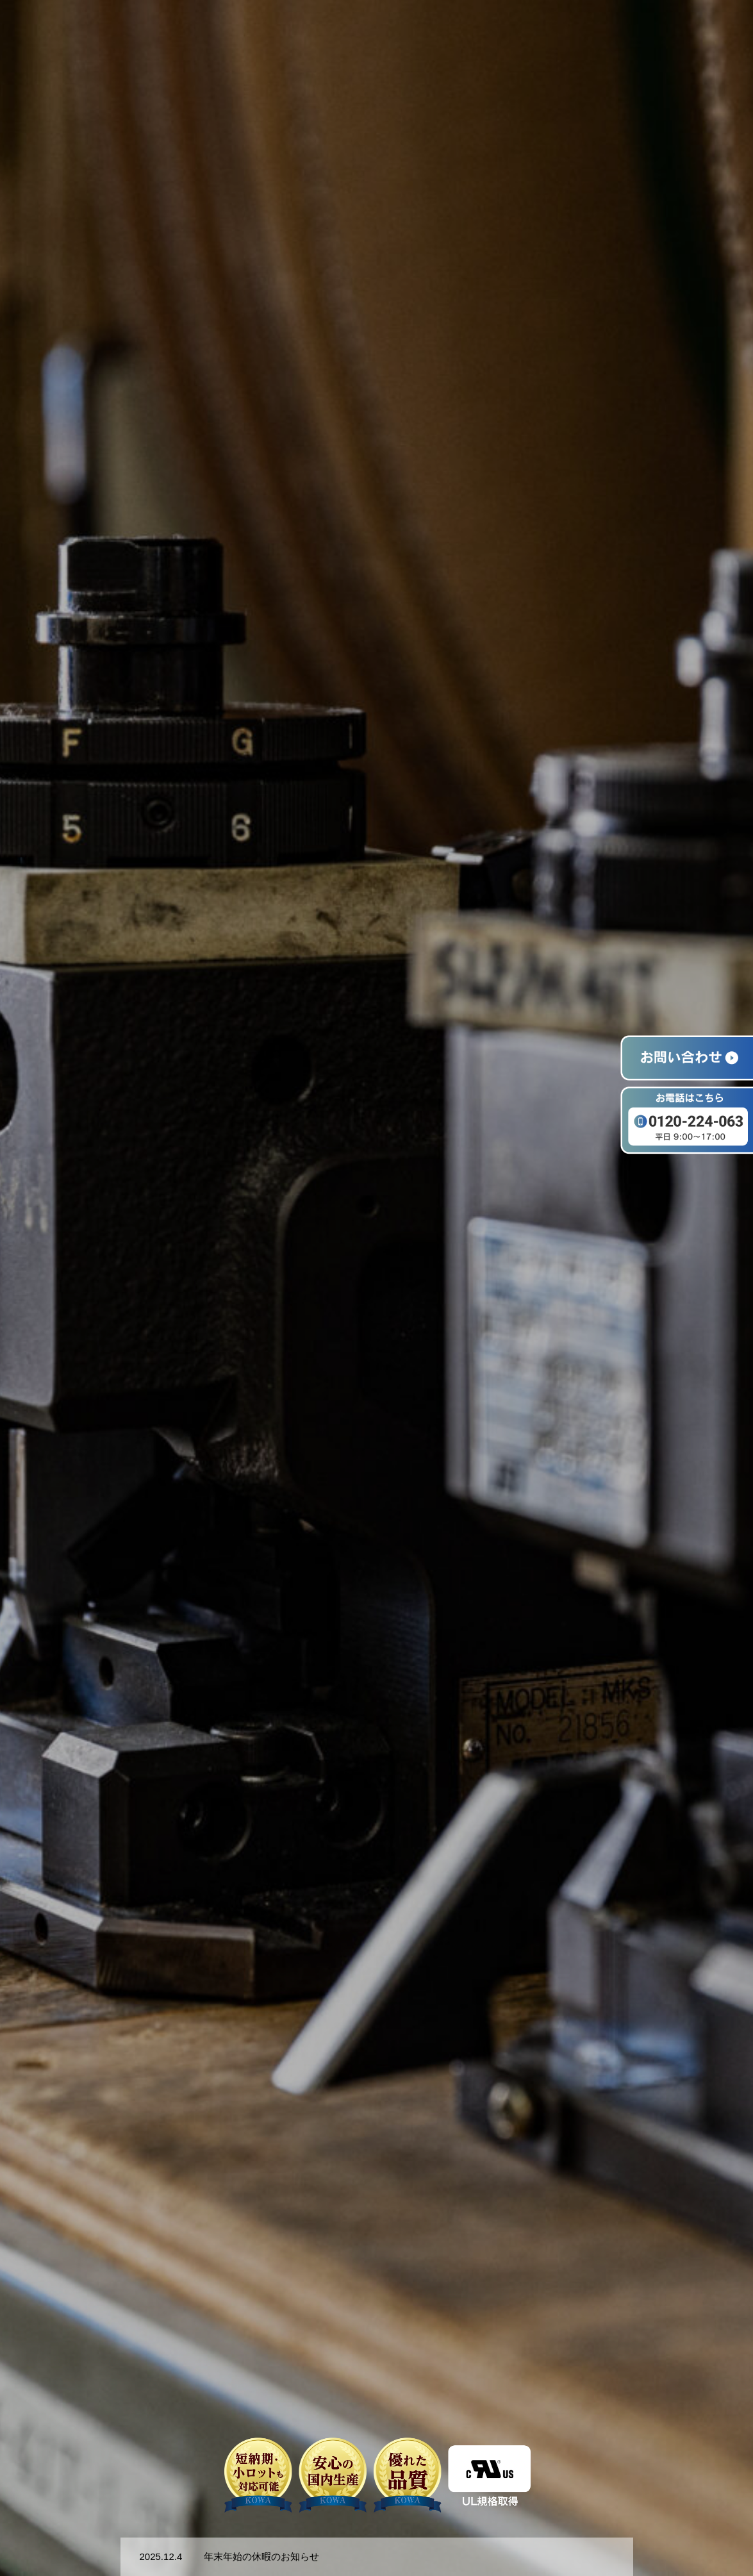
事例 (609, 33)
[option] (376, 1288)
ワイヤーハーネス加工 (543, 33)
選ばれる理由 (458, 33)
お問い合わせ (707, 33)
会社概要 (649, 33)
